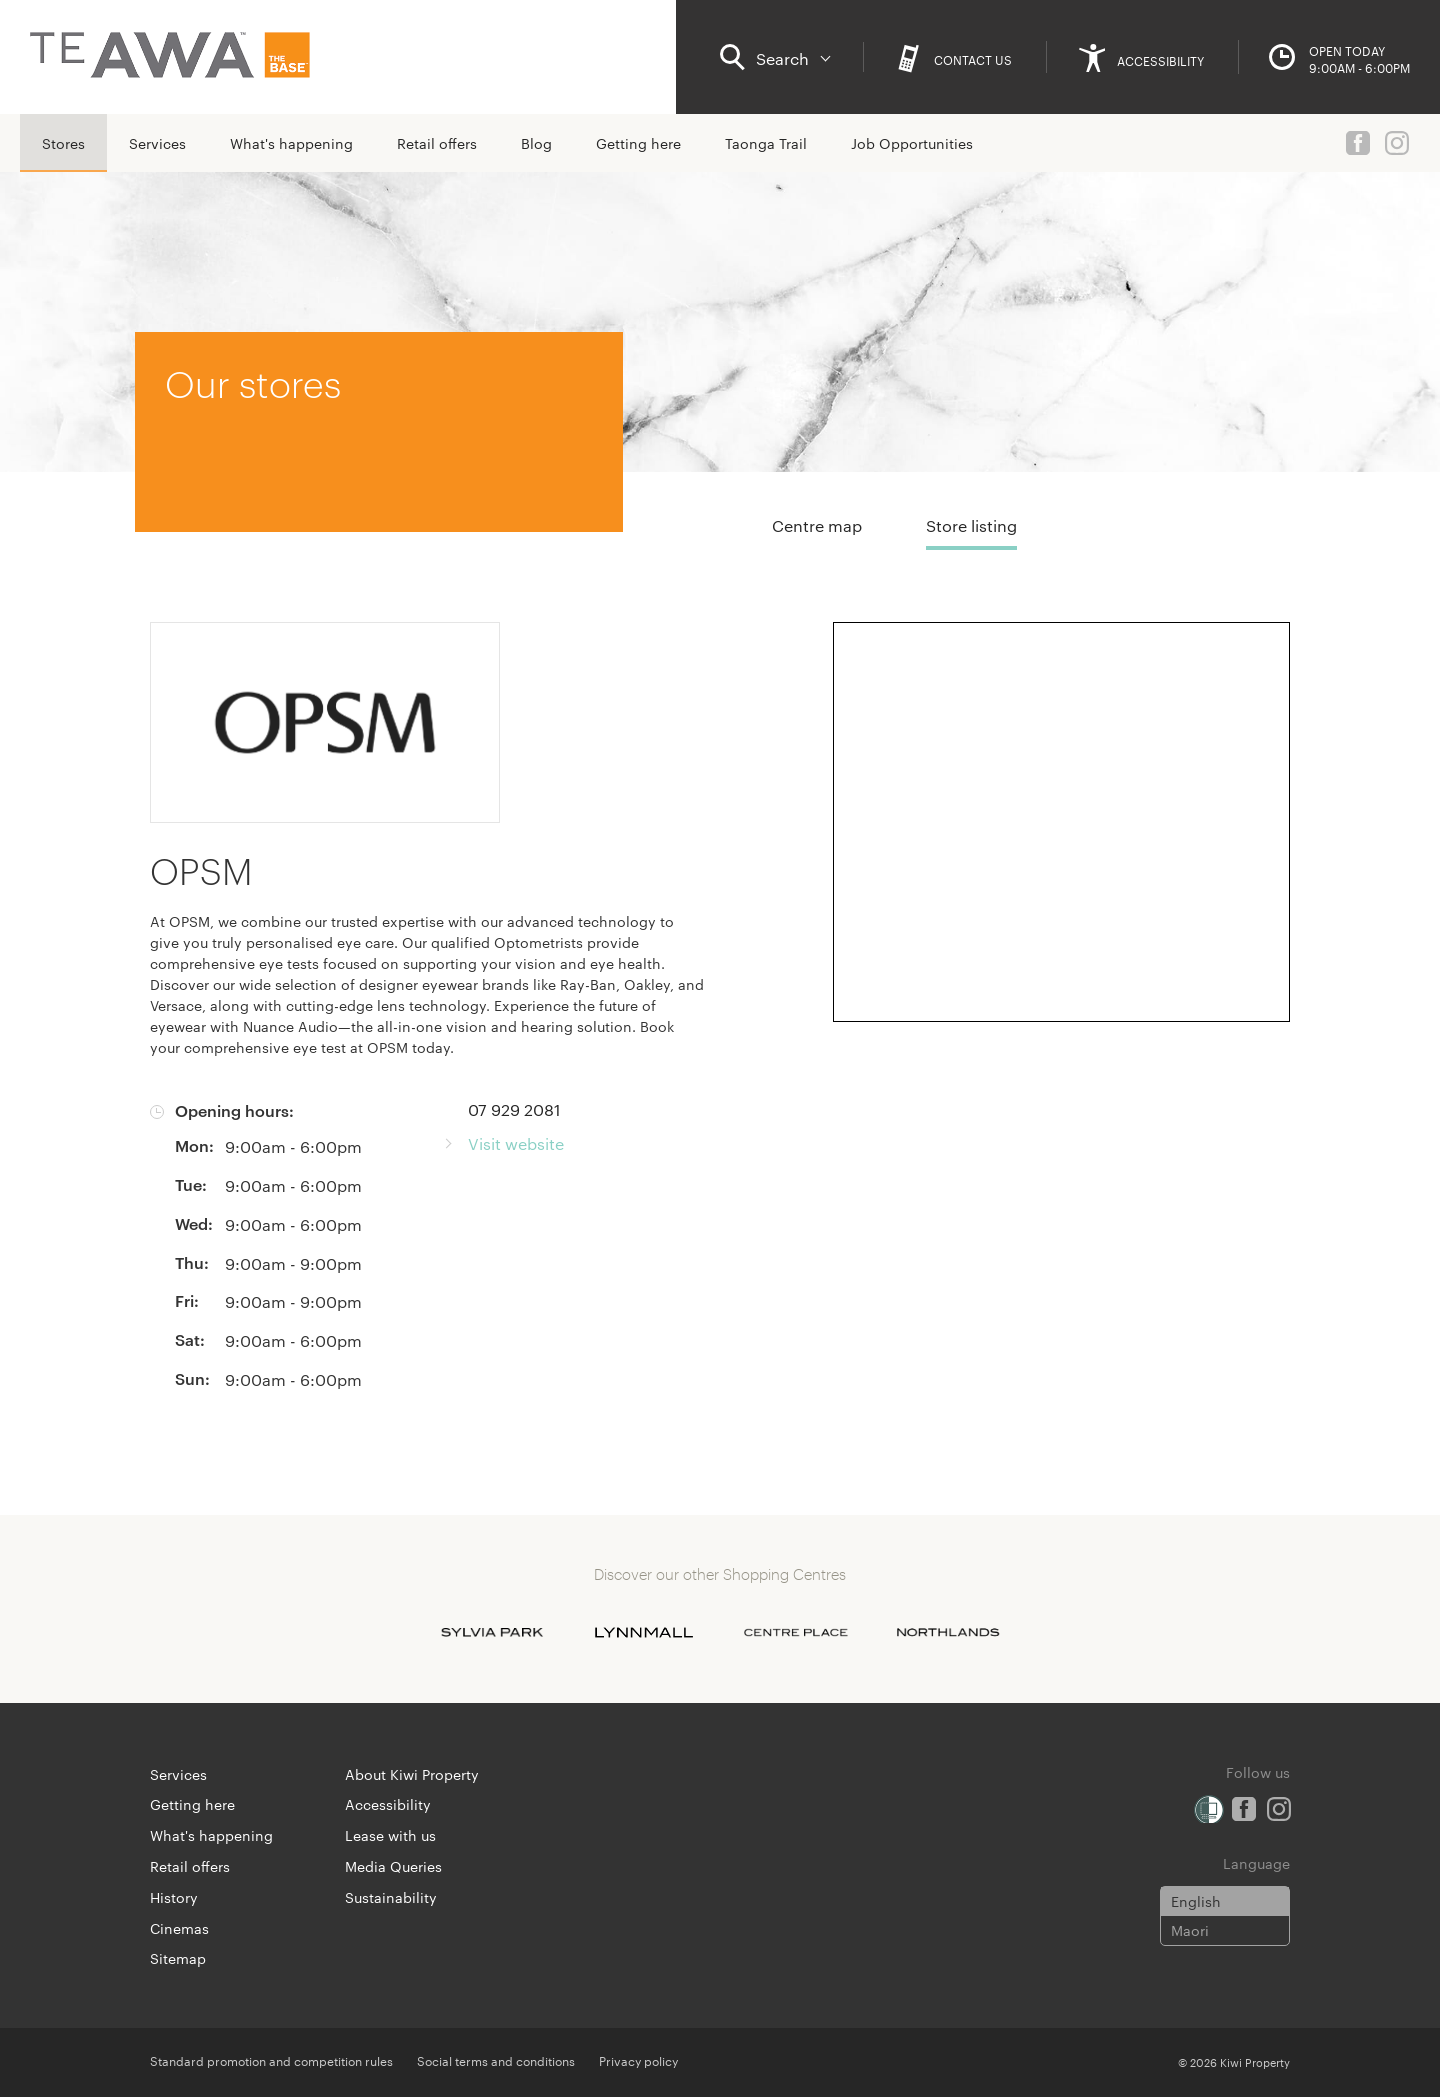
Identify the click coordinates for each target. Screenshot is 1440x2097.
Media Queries (393, 1866)
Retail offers (437, 143)
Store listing (971, 525)
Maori (1190, 1930)
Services (157, 143)
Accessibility (388, 1804)
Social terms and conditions (496, 2060)
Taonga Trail (766, 143)
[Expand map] (1062, 822)
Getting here (638, 143)
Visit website (516, 1143)
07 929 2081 (514, 1109)
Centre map (817, 525)
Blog (536, 143)
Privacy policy (638, 2060)
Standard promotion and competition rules (271, 2060)
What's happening (291, 143)
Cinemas (179, 1928)
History (174, 1897)
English (1196, 1901)
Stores (63, 143)
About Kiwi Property (412, 1774)
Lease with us (390, 1835)
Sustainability (391, 1897)
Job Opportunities (912, 143)
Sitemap (178, 1958)
